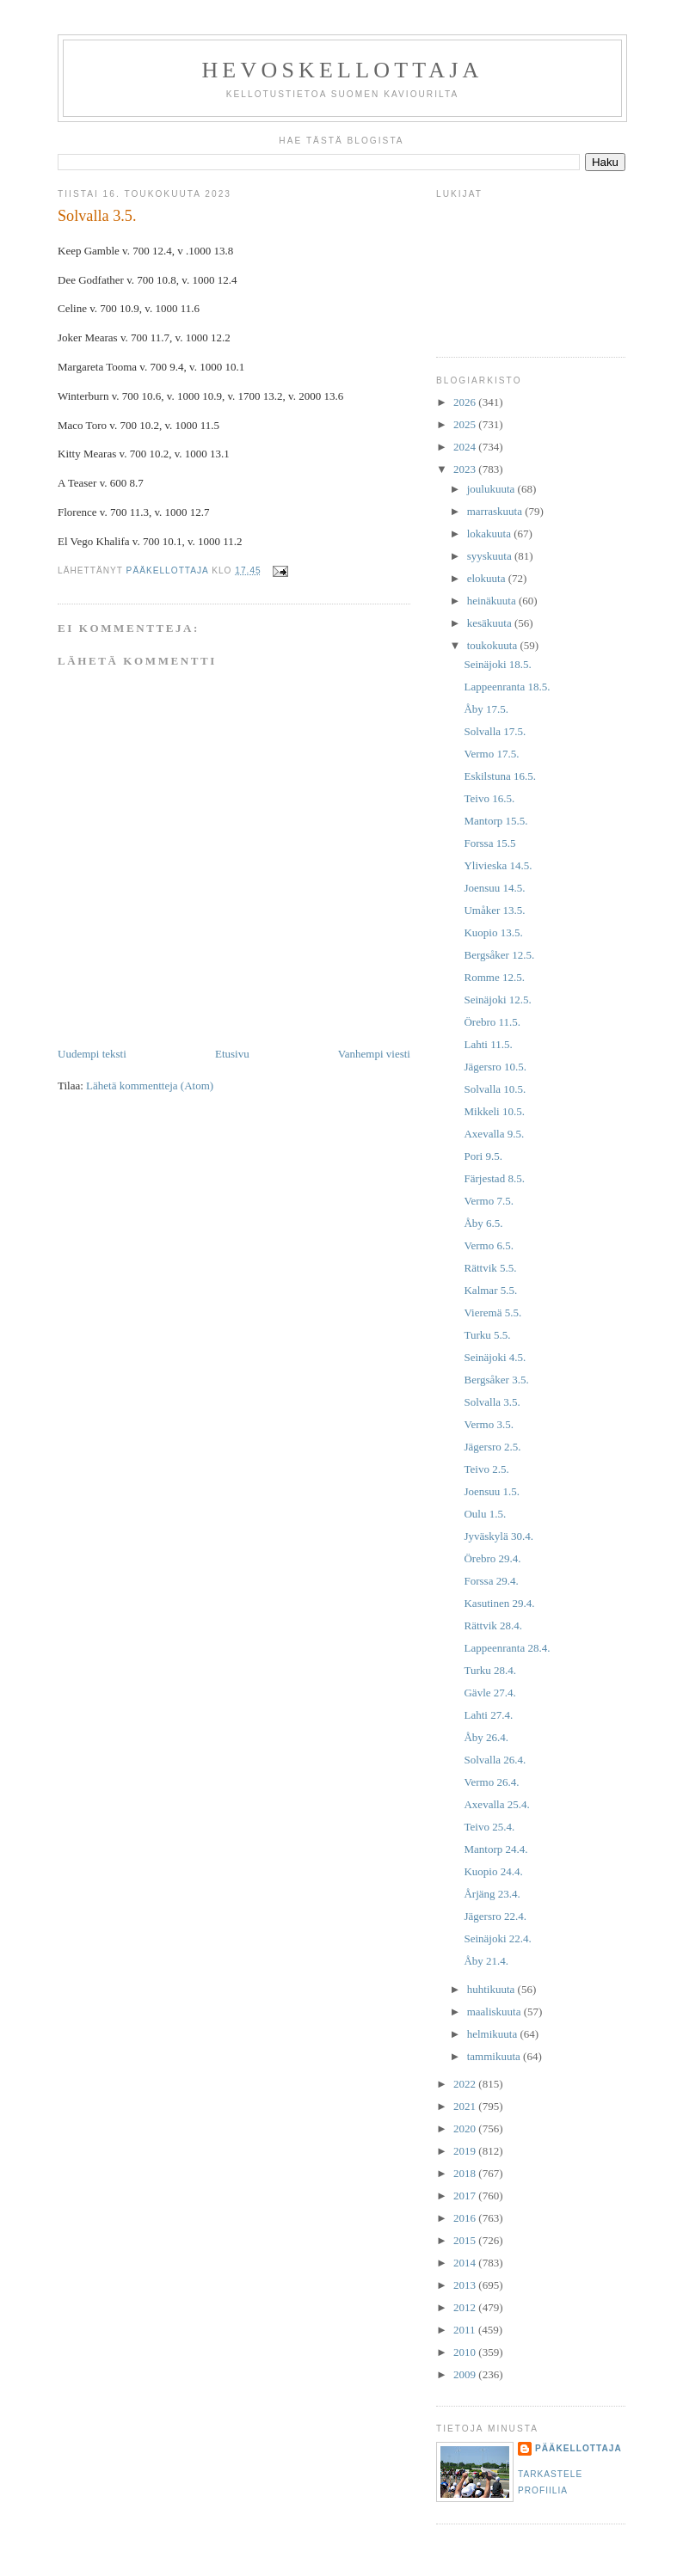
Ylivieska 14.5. (498, 865)
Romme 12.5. (494, 977)
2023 (465, 469)
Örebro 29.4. (492, 1558)
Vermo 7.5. (488, 1200)
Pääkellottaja (578, 2448)
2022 (465, 2083)
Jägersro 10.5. (495, 1066)
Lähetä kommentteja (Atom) (149, 1085)
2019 (465, 2150)
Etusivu (232, 1053)
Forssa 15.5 (489, 843)
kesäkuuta (490, 622)
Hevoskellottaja (342, 70)
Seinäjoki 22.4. (497, 1938)
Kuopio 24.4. (493, 1871)
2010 (465, 2352)
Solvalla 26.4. (495, 1759)
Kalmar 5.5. (490, 1290)
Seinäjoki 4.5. (495, 1357)
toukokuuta (493, 645)
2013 (465, 2285)
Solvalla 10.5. (495, 1089)
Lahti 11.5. (488, 1044)
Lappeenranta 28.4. (507, 1647)
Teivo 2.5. (486, 1469)
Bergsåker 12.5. (499, 954)
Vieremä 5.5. (492, 1312)
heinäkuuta (493, 600)
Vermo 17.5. (491, 753)
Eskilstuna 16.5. (499, 776)
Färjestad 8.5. (494, 1178)
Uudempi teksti (92, 1053)
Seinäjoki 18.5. (497, 664)
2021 (465, 2106)
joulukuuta (492, 488)
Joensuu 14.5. (494, 887)
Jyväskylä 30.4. (498, 1536)
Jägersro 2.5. (492, 1446)
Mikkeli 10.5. (494, 1111)
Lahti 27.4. (488, 1714)
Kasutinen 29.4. (499, 1603)
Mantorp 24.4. (495, 1849)
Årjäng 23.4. (492, 1893)
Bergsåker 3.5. (496, 1379)
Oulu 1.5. (485, 1513)
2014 (465, 2262)
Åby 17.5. (486, 708)
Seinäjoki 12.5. (497, 999)
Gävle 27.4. (489, 1692)
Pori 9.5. (482, 1156)
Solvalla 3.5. (492, 1401)
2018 (465, 2173)
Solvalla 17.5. (495, 731)
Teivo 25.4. (489, 1826)
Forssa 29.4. (491, 1580)
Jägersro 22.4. (495, 1916)
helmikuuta (493, 2033)
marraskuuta (496, 511)
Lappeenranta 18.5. (507, 686)
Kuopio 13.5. (493, 932)
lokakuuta (490, 533)
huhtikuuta (492, 1989)
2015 (465, 2240)
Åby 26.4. (486, 1737)
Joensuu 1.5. (492, 1491)
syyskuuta (490, 555)
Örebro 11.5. (492, 1021)
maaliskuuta (495, 2011)
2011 (465, 2329)
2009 (465, 2374)
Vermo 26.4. (491, 1782)
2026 (465, 402)
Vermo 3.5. (488, 1424)
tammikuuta (495, 2056)
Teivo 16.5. (489, 798)
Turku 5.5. (487, 1334)
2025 (465, 424)
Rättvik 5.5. (490, 1267)
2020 (465, 2128)
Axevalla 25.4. (496, 1804)
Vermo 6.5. (488, 1245)
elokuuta (487, 578)
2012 (465, 2307)
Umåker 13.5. (494, 910)
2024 (465, 446)
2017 (465, 2195)
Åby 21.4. (486, 1960)
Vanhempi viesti (374, 1053)
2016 (465, 2217)
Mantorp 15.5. (495, 820)
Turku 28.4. (490, 1670)
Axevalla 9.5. (494, 1133)
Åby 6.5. (483, 1223)
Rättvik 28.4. (493, 1625)
